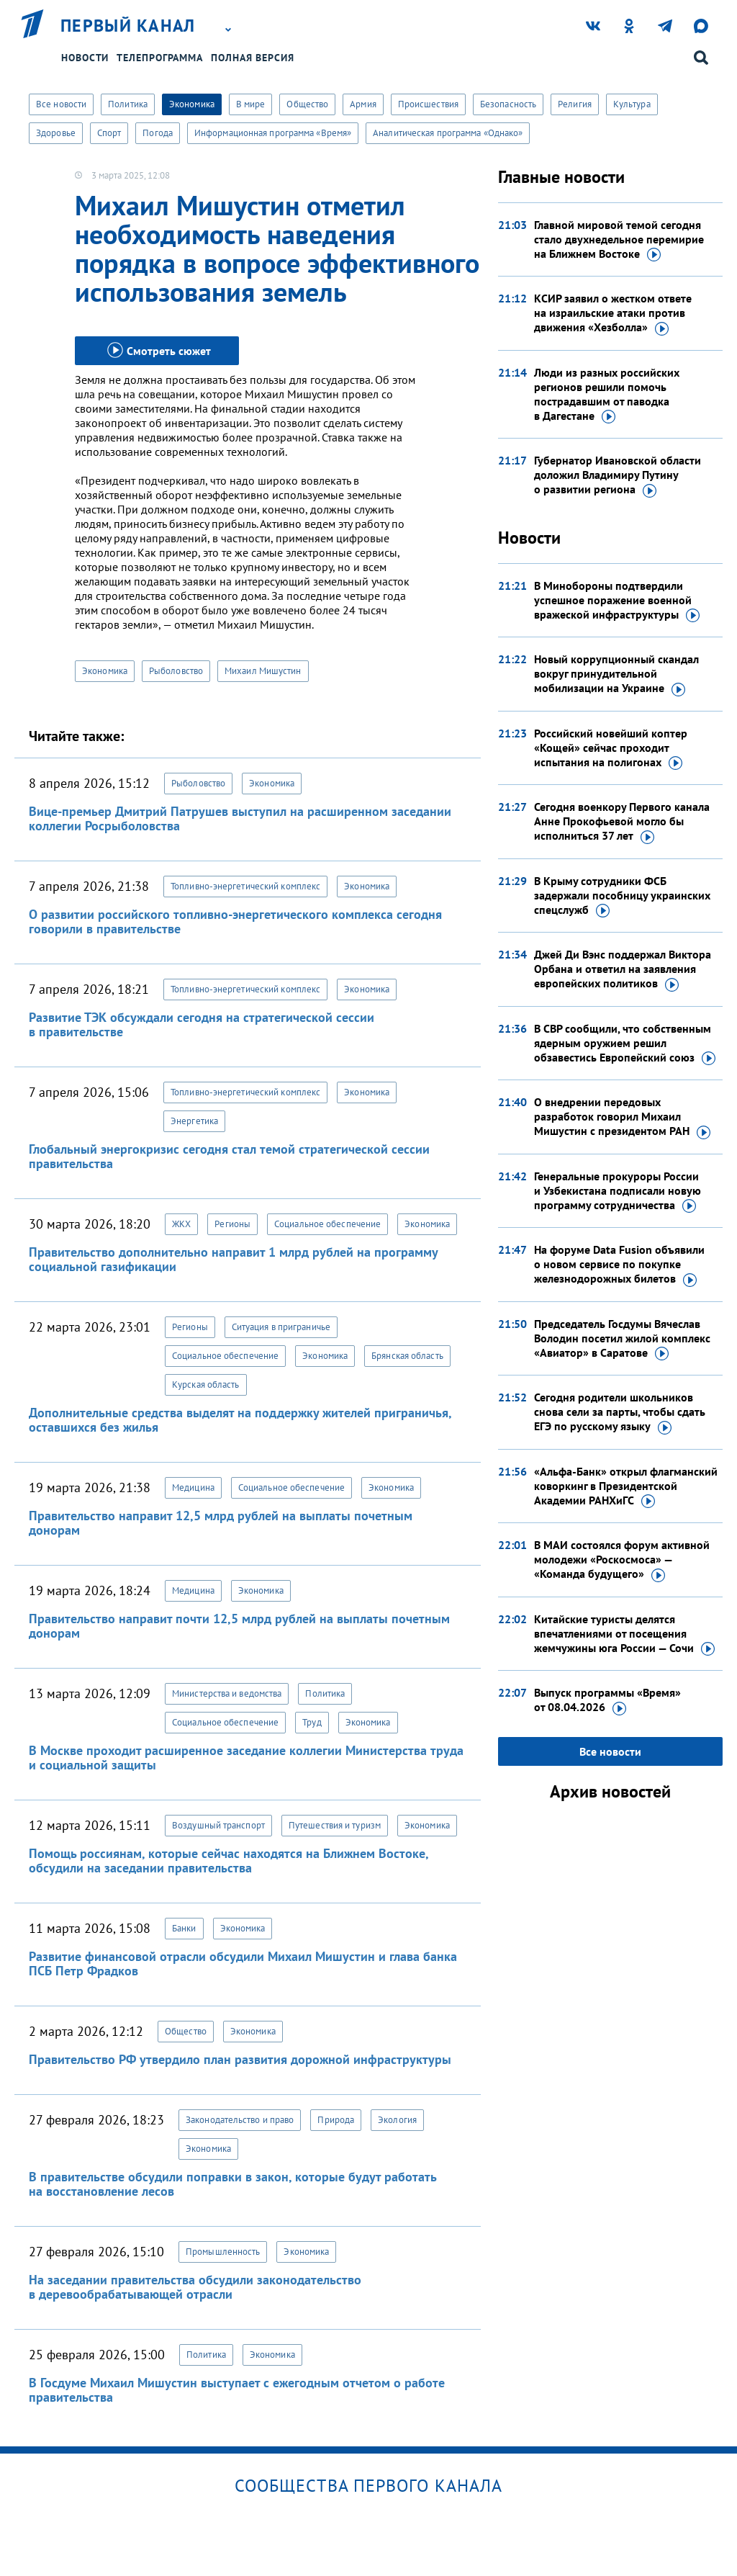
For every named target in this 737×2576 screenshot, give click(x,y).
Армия (363, 104)
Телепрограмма (160, 57)
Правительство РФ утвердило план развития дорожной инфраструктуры (240, 2059)
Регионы (232, 1224)
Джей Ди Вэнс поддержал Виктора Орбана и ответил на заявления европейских (622, 969)
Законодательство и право (240, 2120)
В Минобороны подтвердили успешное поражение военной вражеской (617, 600)
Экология (397, 2120)
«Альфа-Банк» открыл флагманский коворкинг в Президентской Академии (626, 1486)
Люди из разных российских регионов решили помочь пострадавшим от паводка (606, 394)
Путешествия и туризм (335, 1825)
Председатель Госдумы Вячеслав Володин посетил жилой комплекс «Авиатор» (622, 1338)
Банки (184, 1928)
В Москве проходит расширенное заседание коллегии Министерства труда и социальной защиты (246, 1757)
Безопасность (508, 104)
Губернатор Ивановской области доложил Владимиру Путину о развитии (617, 475)
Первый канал (128, 26)
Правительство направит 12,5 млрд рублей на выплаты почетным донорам (220, 1522)
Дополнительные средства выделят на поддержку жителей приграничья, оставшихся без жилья (240, 1419)
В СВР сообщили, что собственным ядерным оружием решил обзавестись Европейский (624, 1043)
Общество (307, 104)
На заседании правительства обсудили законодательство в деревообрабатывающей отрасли (195, 2286)
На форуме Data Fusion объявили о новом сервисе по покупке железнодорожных (619, 1264)
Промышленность (223, 2251)
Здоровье (56, 133)
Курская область (206, 1384)
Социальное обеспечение (327, 1224)
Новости (85, 57)
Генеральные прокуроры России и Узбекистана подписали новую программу (617, 1191)
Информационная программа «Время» (272, 133)
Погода (158, 133)
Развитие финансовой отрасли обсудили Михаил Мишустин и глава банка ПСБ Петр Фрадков (243, 1963)
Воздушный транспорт (218, 1825)
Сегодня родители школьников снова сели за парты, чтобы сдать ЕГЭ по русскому (619, 1412)
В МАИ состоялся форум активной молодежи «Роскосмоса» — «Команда (622, 1560)
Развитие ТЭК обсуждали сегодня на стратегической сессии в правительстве (201, 1024)
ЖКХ (181, 1224)
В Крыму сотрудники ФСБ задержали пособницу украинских (622, 896)
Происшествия (428, 104)
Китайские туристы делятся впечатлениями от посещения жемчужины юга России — (624, 1634)
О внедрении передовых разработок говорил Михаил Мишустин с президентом (622, 1117)
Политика (128, 104)
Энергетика (194, 1121)
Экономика (191, 104)
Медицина (193, 1487)
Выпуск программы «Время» (607, 1700)
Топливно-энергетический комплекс (245, 886)
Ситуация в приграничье (281, 1327)
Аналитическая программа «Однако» (448, 133)
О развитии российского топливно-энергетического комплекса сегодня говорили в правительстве (235, 921)
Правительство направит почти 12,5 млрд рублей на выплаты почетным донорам (239, 1625)
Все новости (61, 104)
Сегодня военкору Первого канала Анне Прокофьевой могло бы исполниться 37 (622, 821)
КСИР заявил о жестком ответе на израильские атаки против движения (613, 313)
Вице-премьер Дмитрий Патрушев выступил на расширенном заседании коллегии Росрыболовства (240, 818)
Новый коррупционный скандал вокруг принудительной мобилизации (616, 674)
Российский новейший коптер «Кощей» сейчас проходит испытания (610, 748)
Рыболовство (176, 671)
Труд (311, 1722)
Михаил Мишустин (263, 671)
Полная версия (252, 57)
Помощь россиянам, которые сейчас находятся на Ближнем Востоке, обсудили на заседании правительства (228, 1860)
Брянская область (407, 1356)
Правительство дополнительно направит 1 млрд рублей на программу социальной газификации (233, 1259)
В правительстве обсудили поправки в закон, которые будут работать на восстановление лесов (232, 2183)
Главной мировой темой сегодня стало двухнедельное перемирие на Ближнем (619, 239)
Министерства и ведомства (226, 1693)
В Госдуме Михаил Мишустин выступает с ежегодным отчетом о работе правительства (237, 2389)
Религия (575, 104)
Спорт (109, 133)
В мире (251, 104)
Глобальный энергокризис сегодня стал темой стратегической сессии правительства (229, 1156)
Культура (632, 104)
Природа (335, 2120)
